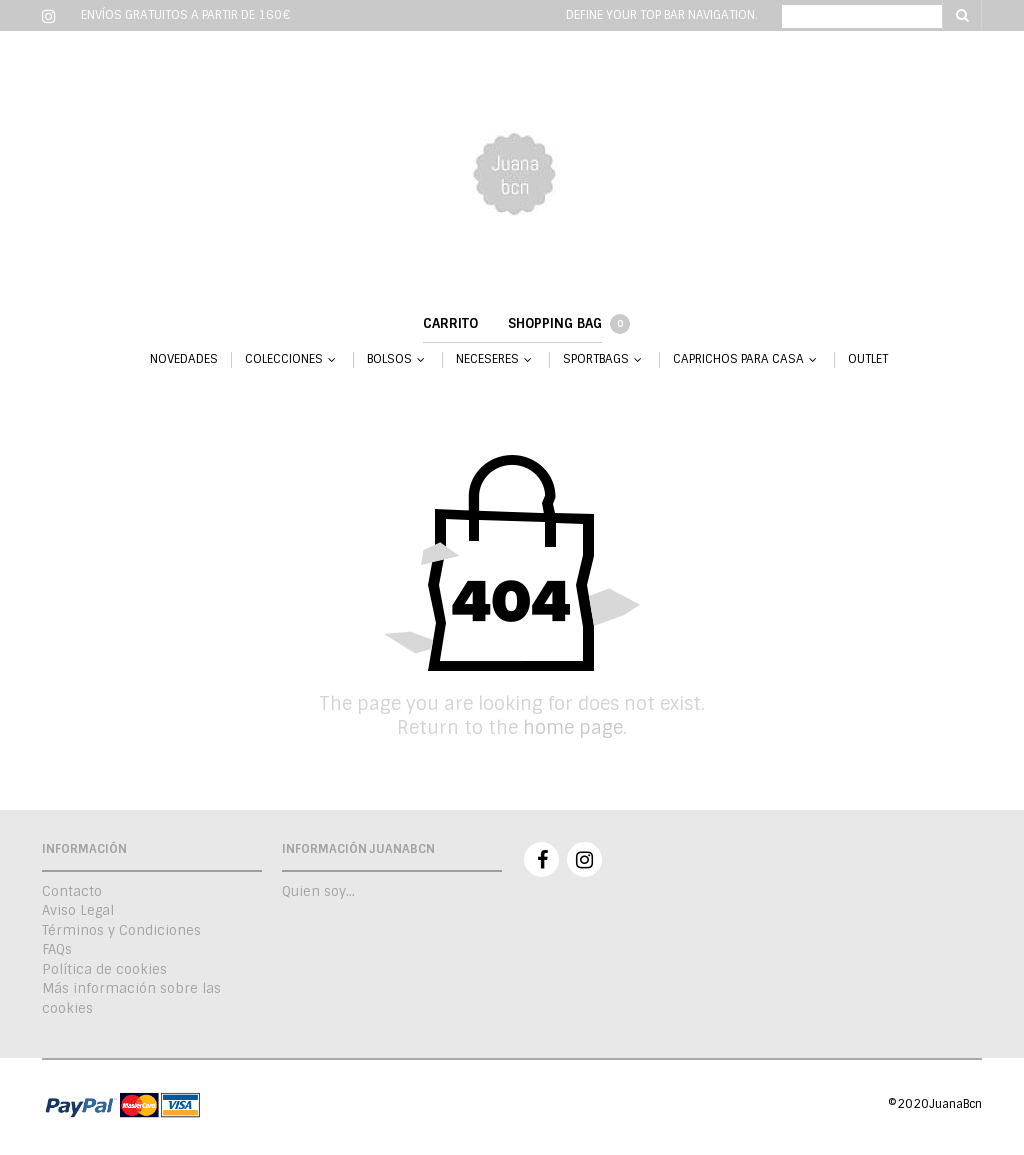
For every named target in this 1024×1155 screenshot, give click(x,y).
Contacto (72, 891)
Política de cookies (104, 969)
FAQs (57, 949)
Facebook (541, 859)
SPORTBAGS (596, 359)
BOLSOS (389, 359)
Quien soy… (318, 891)
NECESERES (487, 359)
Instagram (584, 859)
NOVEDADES (184, 359)
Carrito (450, 323)
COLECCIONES (284, 359)
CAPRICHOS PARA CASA (738, 359)
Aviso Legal (78, 910)
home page (573, 728)
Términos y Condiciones (121, 930)
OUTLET (868, 359)
